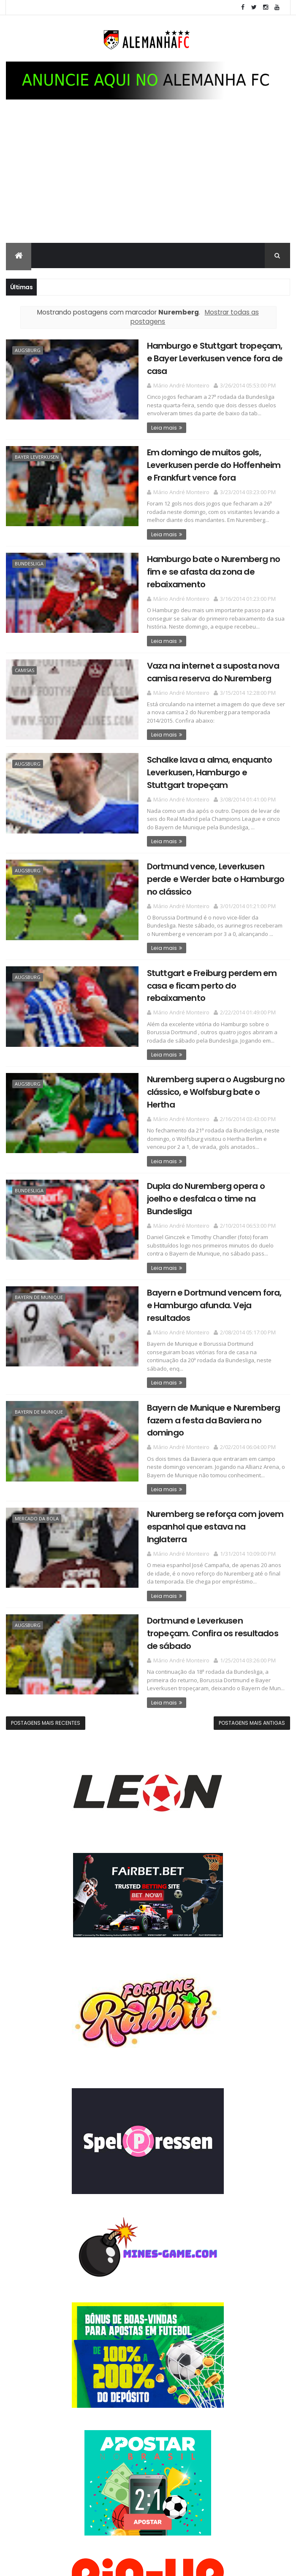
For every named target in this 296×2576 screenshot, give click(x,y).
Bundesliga (29, 562)
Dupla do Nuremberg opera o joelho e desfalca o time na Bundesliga (213, 1174)
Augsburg (28, 350)
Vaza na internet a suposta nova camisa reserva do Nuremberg (207, 669)
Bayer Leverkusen (37, 456)
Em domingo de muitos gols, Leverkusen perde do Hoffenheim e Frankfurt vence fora (211, 464)
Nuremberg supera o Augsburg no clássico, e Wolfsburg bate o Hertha (212, 1080)
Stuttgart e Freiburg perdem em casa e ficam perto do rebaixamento (206, 980)
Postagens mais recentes (45, 1642)
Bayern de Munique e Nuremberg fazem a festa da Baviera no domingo (207, 1366)
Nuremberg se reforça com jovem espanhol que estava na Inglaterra (211, 1466)
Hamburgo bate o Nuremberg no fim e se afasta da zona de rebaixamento (207, 569)
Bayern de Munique (39, 1265)
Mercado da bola (37, 1464)
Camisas (24, 667)
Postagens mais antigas (252, 1642)
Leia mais (158, 427)
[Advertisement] (148, 180)
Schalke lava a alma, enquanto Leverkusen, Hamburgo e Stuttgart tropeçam (211, 769)
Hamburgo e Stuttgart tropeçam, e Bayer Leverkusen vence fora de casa (212, 358)
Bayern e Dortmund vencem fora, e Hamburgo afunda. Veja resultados (212, 1267)
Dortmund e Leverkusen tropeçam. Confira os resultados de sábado (211, 1559)
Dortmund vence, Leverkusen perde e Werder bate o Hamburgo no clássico (213, 875)
